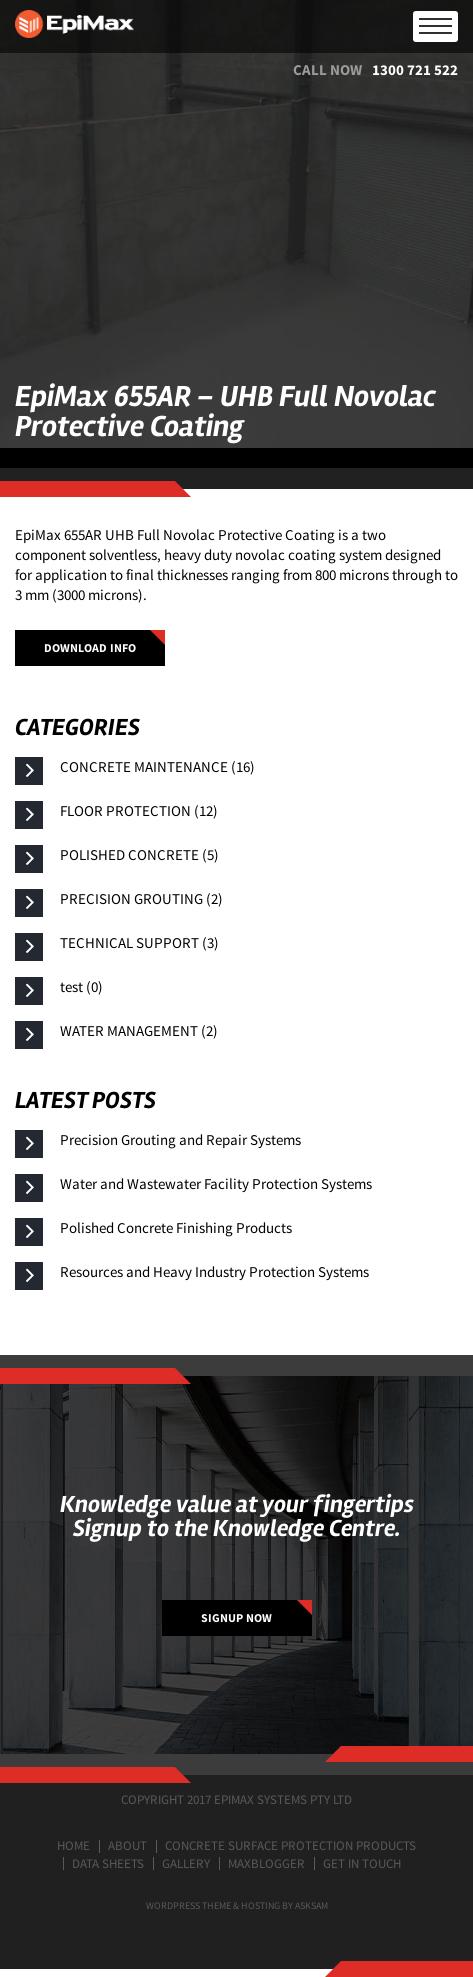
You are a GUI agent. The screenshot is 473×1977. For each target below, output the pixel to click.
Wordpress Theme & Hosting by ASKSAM (237, 1905)
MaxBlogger (266, 1863)
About (127, 1845)
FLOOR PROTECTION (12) (139, 810)
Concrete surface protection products (290, 1845)
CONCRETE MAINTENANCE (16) (157, 766)
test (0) (81, 986)
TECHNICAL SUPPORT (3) (139, 942)
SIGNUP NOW (236, 1617)
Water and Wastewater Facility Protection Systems (216, 1183)
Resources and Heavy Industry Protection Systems (214, 1271)
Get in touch (362, 1863)
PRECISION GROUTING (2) (141, 898)
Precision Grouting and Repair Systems (180, 1139)
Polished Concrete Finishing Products (176, 1227)
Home (73, 1845)
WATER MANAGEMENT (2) (139, 1030)
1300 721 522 (415, 69)
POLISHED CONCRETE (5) (139, 854)
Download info (90, 647)
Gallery (186, 1863)
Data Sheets (108, 1863)
